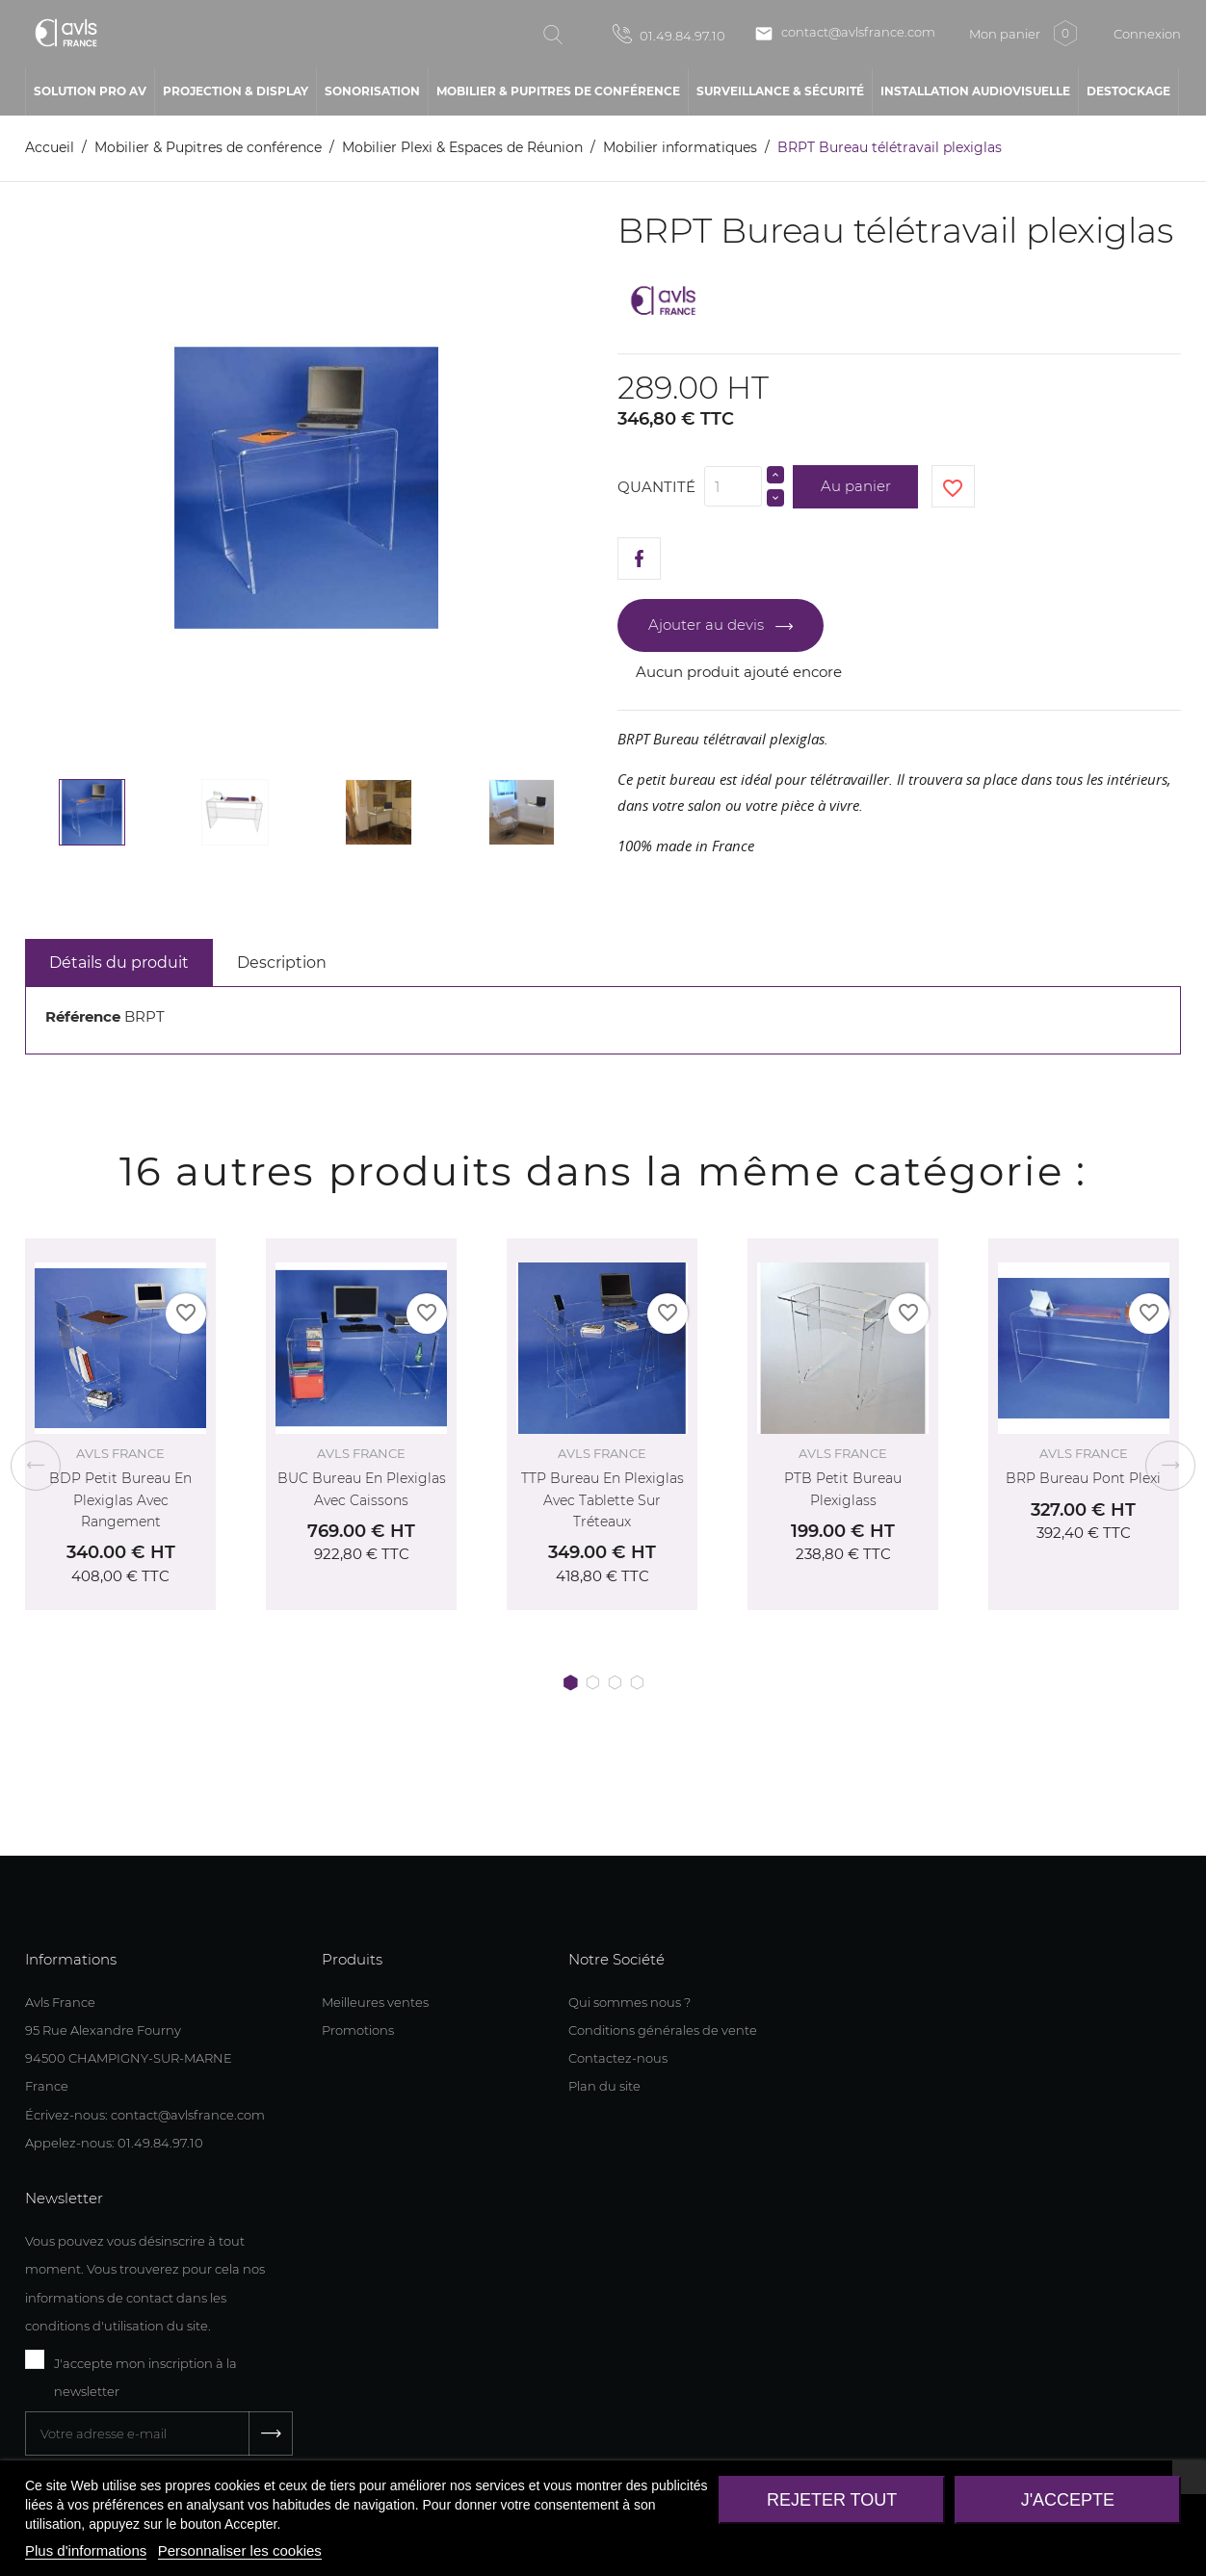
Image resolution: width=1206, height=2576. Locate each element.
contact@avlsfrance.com (844, 33)
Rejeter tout (832, 2500)
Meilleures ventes (375, 2002)
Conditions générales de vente (662, 2030)
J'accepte (1067, 2500)
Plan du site (604, 2086)
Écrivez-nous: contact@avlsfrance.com (145, 2114)
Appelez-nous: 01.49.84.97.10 (114, 2142)
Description (282, 962)
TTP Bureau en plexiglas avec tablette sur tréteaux (602, 1500)
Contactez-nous (618, 2058)
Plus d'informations (85, 2550)
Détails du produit (119, 962)
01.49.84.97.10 (669, 33)
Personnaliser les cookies (240, 2550)
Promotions (358, 2030)
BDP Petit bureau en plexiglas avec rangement (120, 1500)
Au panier (856, 486)
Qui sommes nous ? (629, 2002)
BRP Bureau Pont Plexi (1083, 1478)
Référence (82, 1016)
